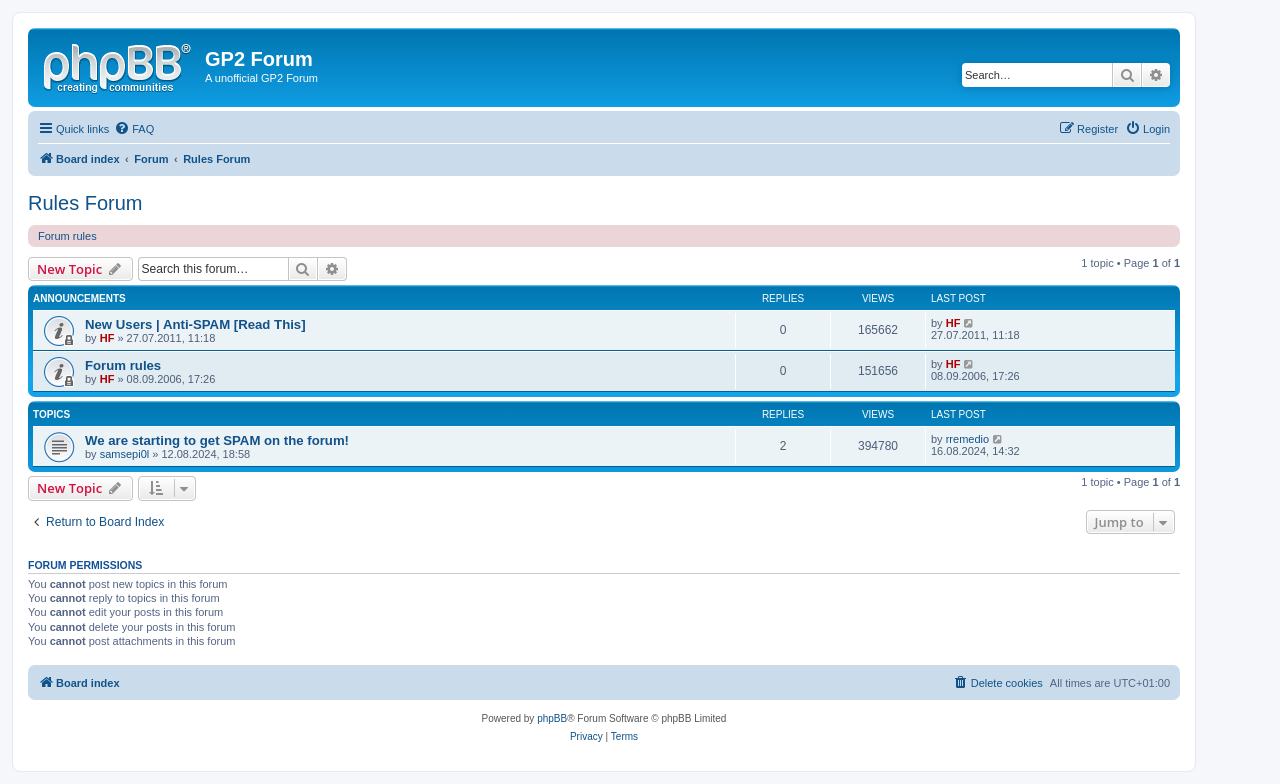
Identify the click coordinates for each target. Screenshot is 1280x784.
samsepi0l (125, 454)
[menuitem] (134, 129)
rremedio (967, 439)
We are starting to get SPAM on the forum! (217, 440)
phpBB (552, 718)
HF (107, 338)
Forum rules (67, 236)
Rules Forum (85, 203)
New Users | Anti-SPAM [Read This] (195, 324)
